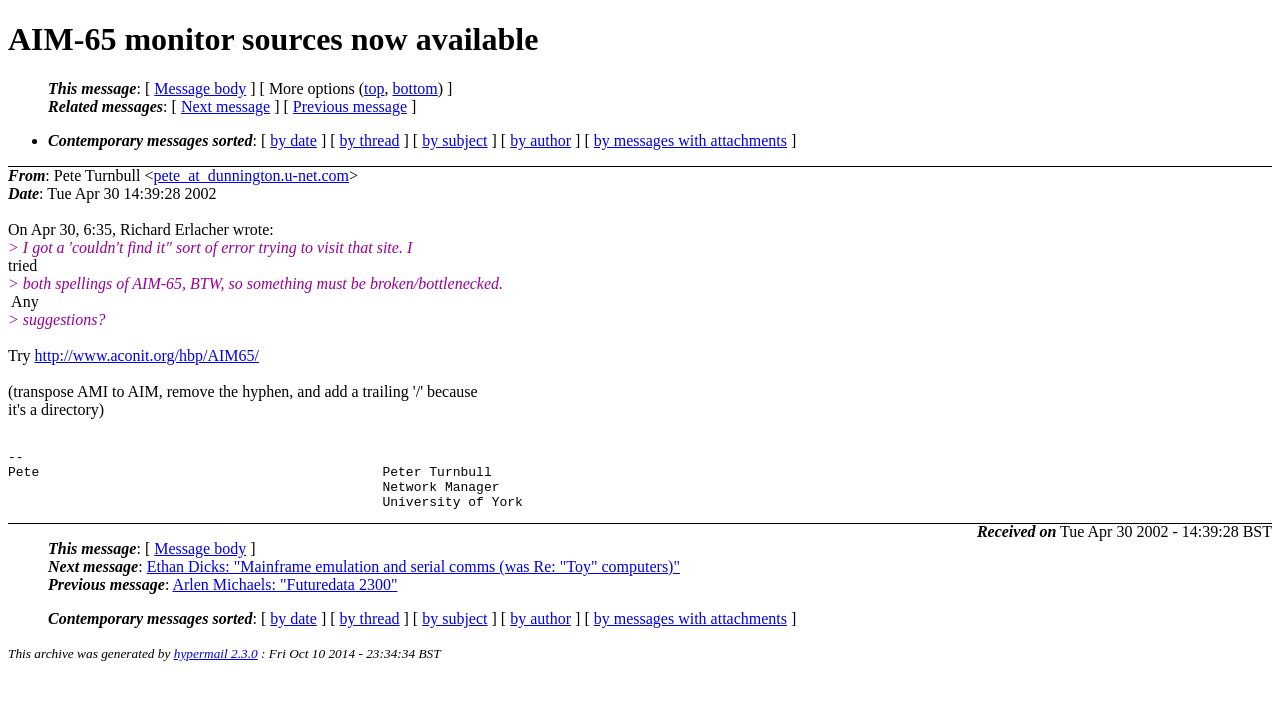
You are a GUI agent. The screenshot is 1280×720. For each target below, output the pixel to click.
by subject (454, 140)
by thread (370, 140)
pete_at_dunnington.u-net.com (252, 175)
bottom (414, 88)
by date (293, 140)
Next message (225, 106)
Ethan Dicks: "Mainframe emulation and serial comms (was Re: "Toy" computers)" (413, 578)
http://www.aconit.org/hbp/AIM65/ (147, 355)
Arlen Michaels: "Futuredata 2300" (284, 596)
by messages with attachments (690, 140)
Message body (200, 88)
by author (540, 140)
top (374, 88)
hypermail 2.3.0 (216, 665)
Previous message (350, 106)
